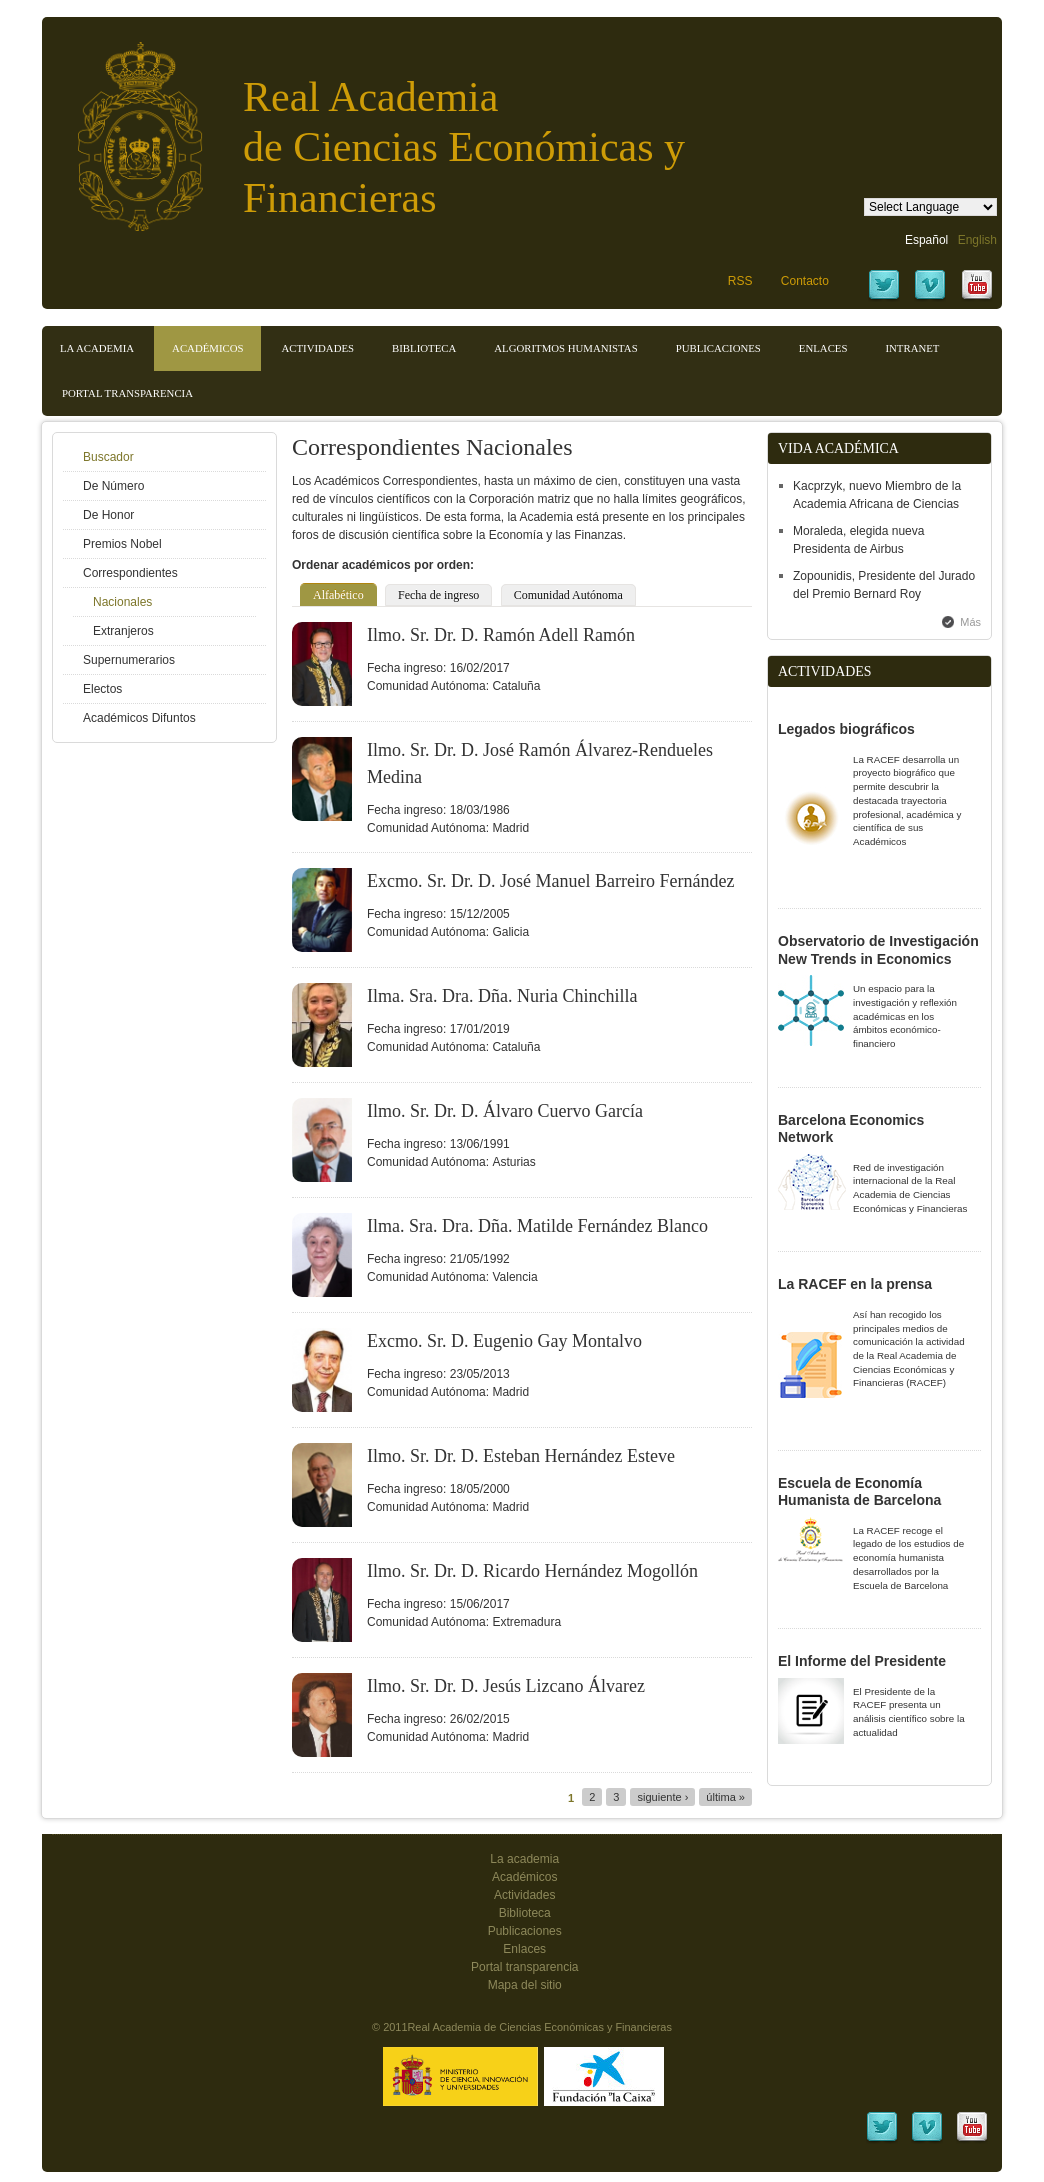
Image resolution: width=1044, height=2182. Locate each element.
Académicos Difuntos (139, 718)
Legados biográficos (846, 729)
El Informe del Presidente (862, 1661)
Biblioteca (424, 348)
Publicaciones (718, 348)
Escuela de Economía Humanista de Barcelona (859, 1492)
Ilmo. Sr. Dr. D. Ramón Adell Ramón (501, 635)
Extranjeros (123, 631)
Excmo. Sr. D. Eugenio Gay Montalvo (504, 1341)
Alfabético (338, 595)
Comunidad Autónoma (568, 595)
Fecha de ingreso (438, 595)
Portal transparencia (127, 393)
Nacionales (122, 602)
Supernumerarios (129, 660)
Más (970, 622)
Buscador (108, 457)
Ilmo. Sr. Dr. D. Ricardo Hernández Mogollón (532, 1571)
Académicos (207, 348)
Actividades (317, 348)
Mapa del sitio (525, 1985)
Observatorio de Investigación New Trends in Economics (878, 950)
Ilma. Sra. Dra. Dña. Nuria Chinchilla (502, 996)
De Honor (108, 515)
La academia (524, 1859)
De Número (113, 486)
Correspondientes (130, 573)
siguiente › (662, 1797)
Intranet (912, 348)
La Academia (97, 348)
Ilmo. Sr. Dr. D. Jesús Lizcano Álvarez (506, 1686)
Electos (102, 689)
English (977, 240)
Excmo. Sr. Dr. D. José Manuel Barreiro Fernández (550, 881)
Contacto (805, 281)
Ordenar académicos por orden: (383, 565)
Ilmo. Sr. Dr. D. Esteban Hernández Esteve (521, 1456)
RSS (740, 281)
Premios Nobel (122, 544)
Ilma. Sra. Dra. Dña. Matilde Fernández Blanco (537, 1226)
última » (725, 1797)
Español (926, 240)
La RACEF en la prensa (855, 1284)
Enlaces (823, 348)
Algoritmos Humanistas (565, 348)
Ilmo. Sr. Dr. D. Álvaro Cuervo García (505, 1111)
